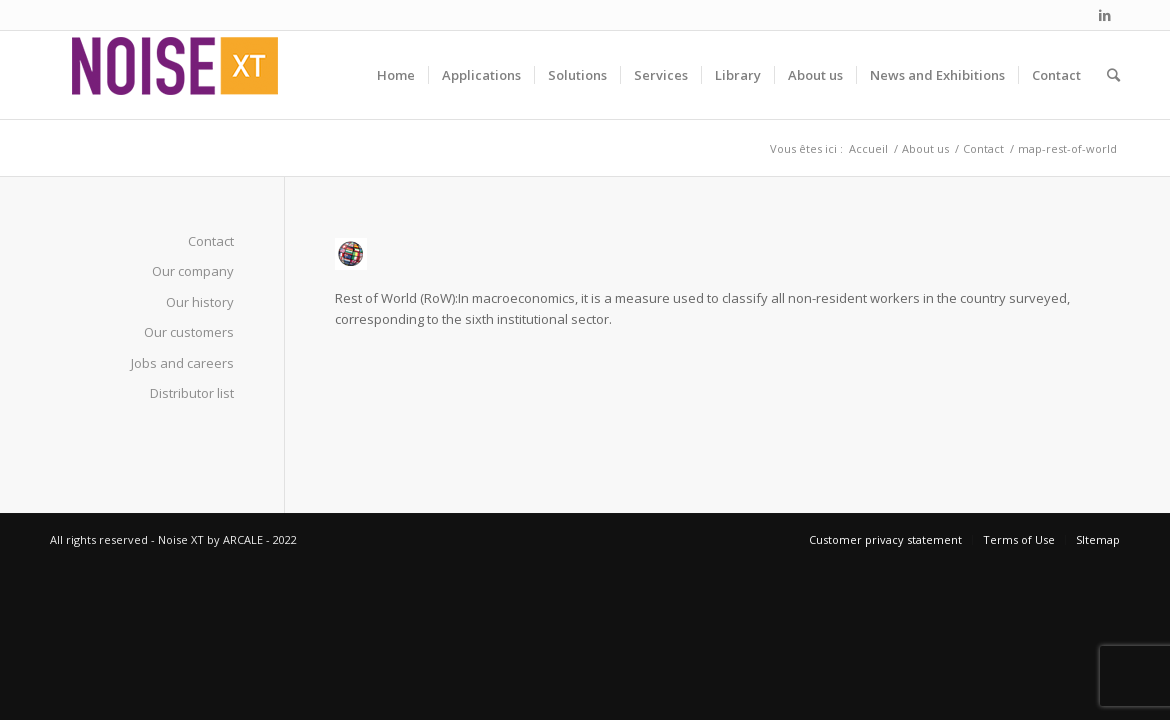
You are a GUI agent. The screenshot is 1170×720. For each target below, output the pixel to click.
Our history (200, 302)
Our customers (189, 332)
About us (925, 148)
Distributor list (192, 393)
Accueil (868, 148)
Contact (983, 148)
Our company (193, 271)
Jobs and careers (182, 363)
